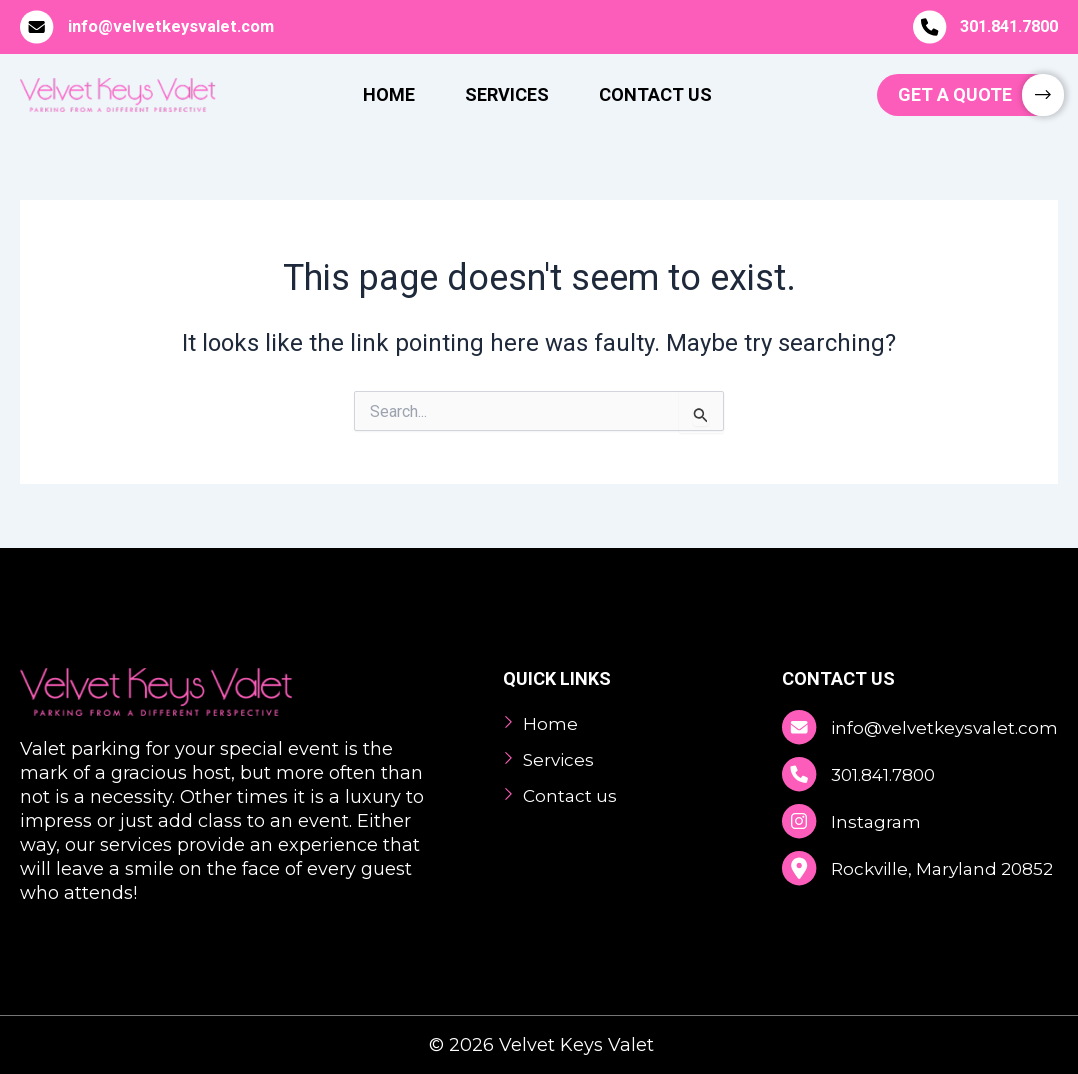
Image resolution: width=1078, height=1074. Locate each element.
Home (389, 95)
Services (507, 95)
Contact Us (655, 95)
